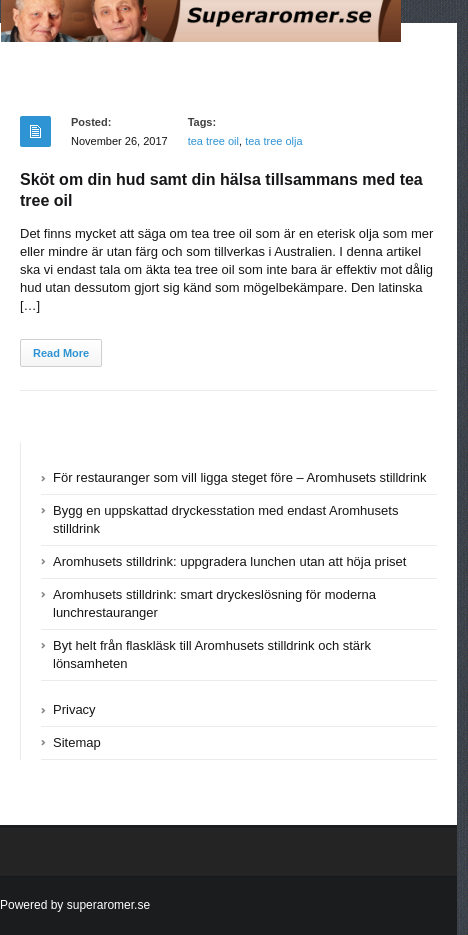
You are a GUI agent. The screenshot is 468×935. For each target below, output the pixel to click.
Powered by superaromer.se (75, 905)
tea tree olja (273, 141)
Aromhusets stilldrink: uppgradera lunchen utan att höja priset (229, 561)
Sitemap (77, 742)
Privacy (74, 709)
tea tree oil (213, 141)
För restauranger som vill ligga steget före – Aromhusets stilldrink (240, 477)
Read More (61, 353)
